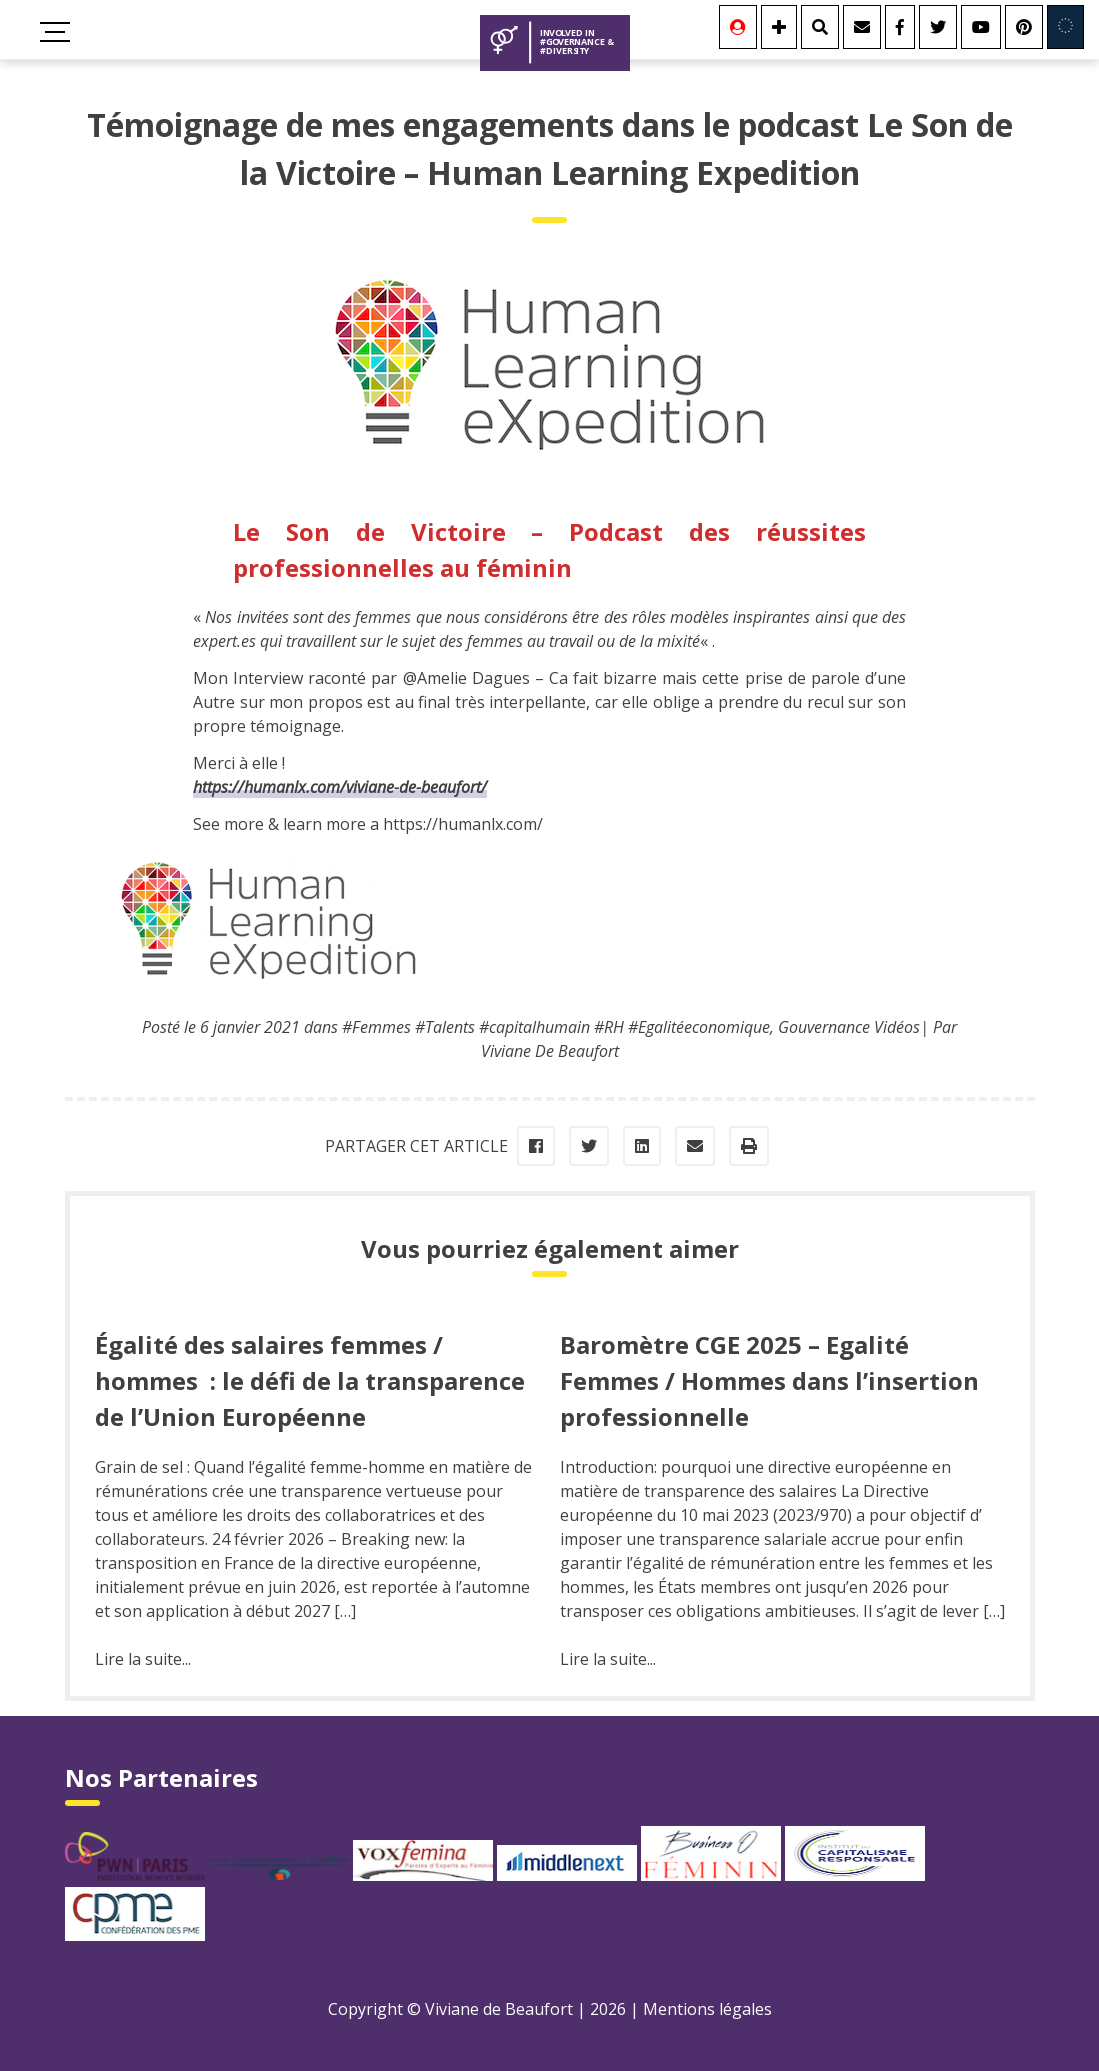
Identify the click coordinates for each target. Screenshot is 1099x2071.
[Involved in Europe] (1065, 27)
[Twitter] (938, 27)
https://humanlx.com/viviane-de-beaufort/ (340, 787)
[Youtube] (981, 27)
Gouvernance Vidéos (849, 1027)
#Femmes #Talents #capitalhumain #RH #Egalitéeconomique (556, 1027)
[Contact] (862, 27)
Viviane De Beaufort (550, 1051)
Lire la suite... (143, 1659)
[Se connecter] (738, 27)
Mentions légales (707, 2009)
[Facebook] (900, 27)
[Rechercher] (820, 27)
